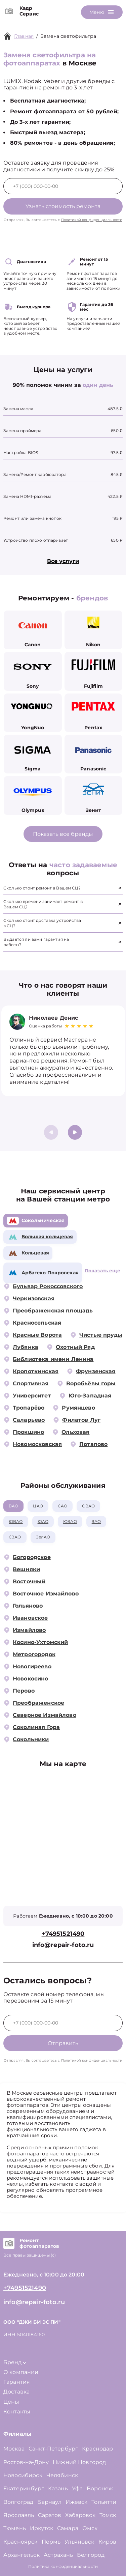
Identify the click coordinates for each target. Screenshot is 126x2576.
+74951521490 (63, 1933)
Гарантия (16, 2382)
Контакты (16, 2411)
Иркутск (41, 2528)
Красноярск (20, 2542)
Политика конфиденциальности (63, 2566)
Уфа (77, 2488)
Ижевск (76, 2502)
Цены (11, 2402)
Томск (107, 2515)
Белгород (90, 2555)
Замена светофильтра (68, 36)
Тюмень (14, 2528)
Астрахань (58, 2555)
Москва (14, 2448)
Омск (90, 2528)
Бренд (14, 2362)
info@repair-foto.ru (63, 1945)
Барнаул (49, 2502)
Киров (107, 2542)
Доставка (16, 2391)
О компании (21, 2372)
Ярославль (18, 2515)
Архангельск (21, 2555)
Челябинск (62, 2475)
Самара (67, 2528)
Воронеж (100, 2488)
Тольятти (103, 2502)
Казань (58, 2488)
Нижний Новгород (79, 2462)
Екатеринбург (23, 2488)
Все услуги (63, 561)
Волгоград (18, 2502)
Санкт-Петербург (53, 2448)
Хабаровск (80, 2515)
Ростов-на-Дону (26, 2462)
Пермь (51, 2542)
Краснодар (97, 2448)
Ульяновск (79, 2542)
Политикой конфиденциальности (91, 220)
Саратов (49, 2515)
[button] (75, 1132)
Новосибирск (22, 2475)
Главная (24, 36)
